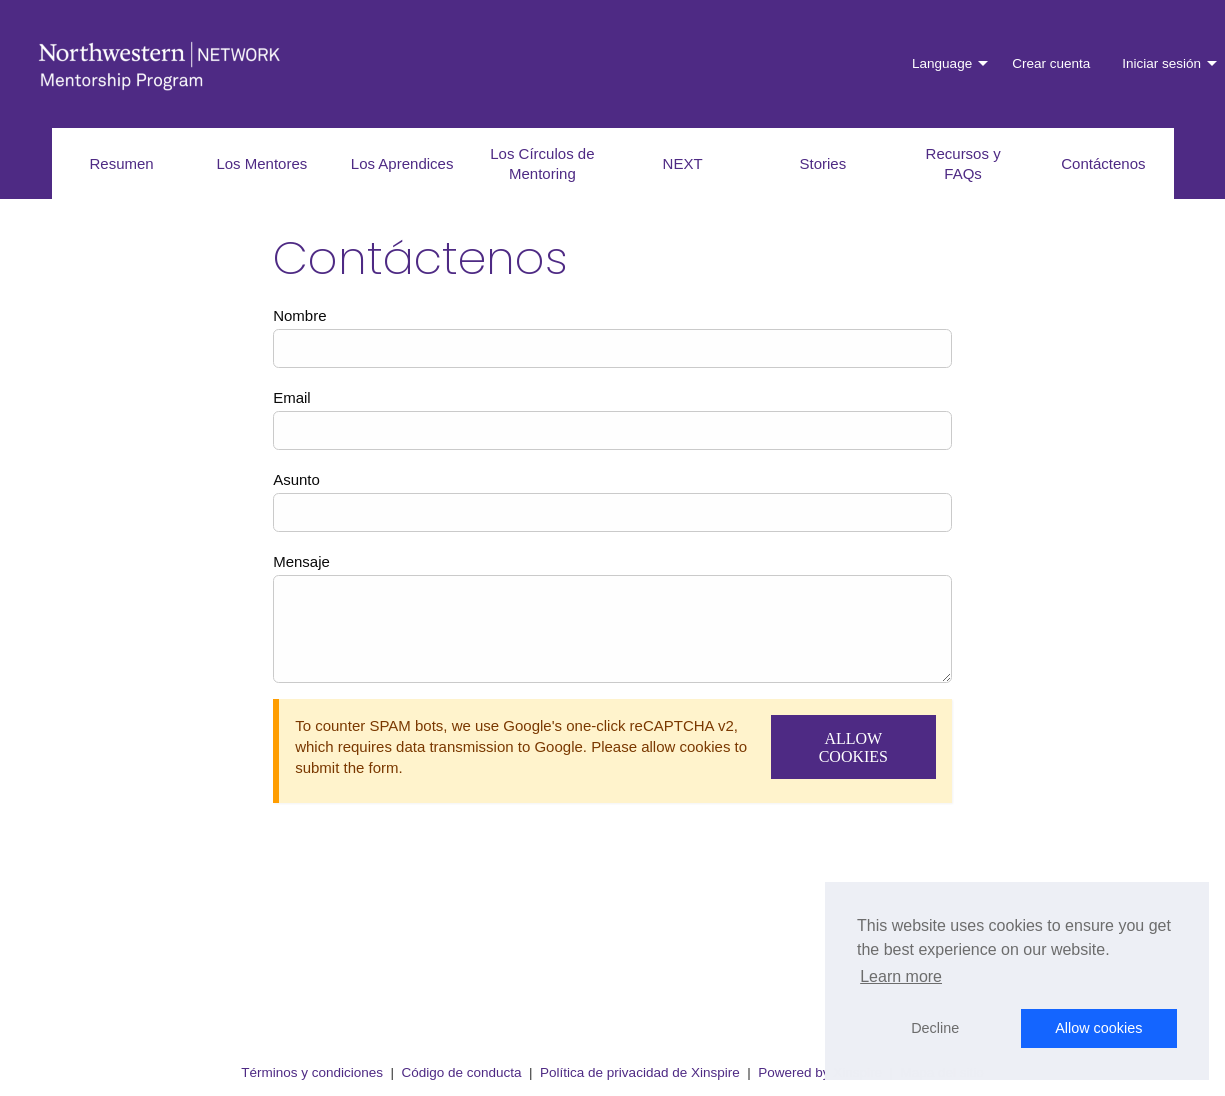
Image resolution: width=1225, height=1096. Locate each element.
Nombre (299, 315)
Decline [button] (935, 1028)
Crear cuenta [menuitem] (1051, 63)
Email (292, 397)
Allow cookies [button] (1098, 1028)
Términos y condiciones (312, 1072)
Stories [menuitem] (823, 163)
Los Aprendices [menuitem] (402, 163)
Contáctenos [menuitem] (1103, 163)
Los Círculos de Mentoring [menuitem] (542, 163)
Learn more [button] (901, 976)
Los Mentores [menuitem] (261, 163)
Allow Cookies (853, 747)
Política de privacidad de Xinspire (640, 1072)
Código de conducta (461, 1072)
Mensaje (301, 561)
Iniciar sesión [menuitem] (1161, 63)
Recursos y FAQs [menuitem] (963, 163)
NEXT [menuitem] (683, 163)
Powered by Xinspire (820, 1072)
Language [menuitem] (942, 63)
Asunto (296, 479)
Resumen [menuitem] (122, 163)
